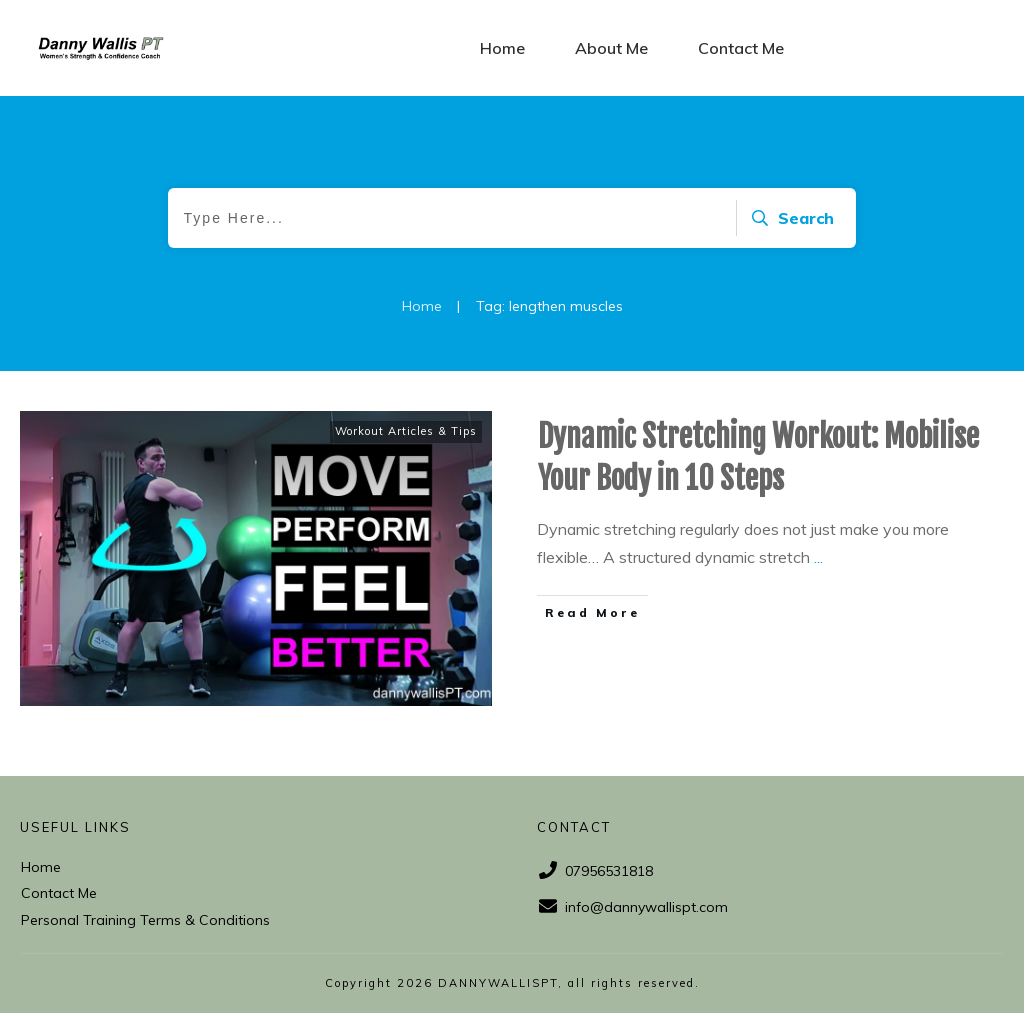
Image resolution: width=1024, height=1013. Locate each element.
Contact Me (59, 893)
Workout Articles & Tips (406, 431)
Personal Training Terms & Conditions (145, 920)
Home (41, 867)
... (818, 557)
